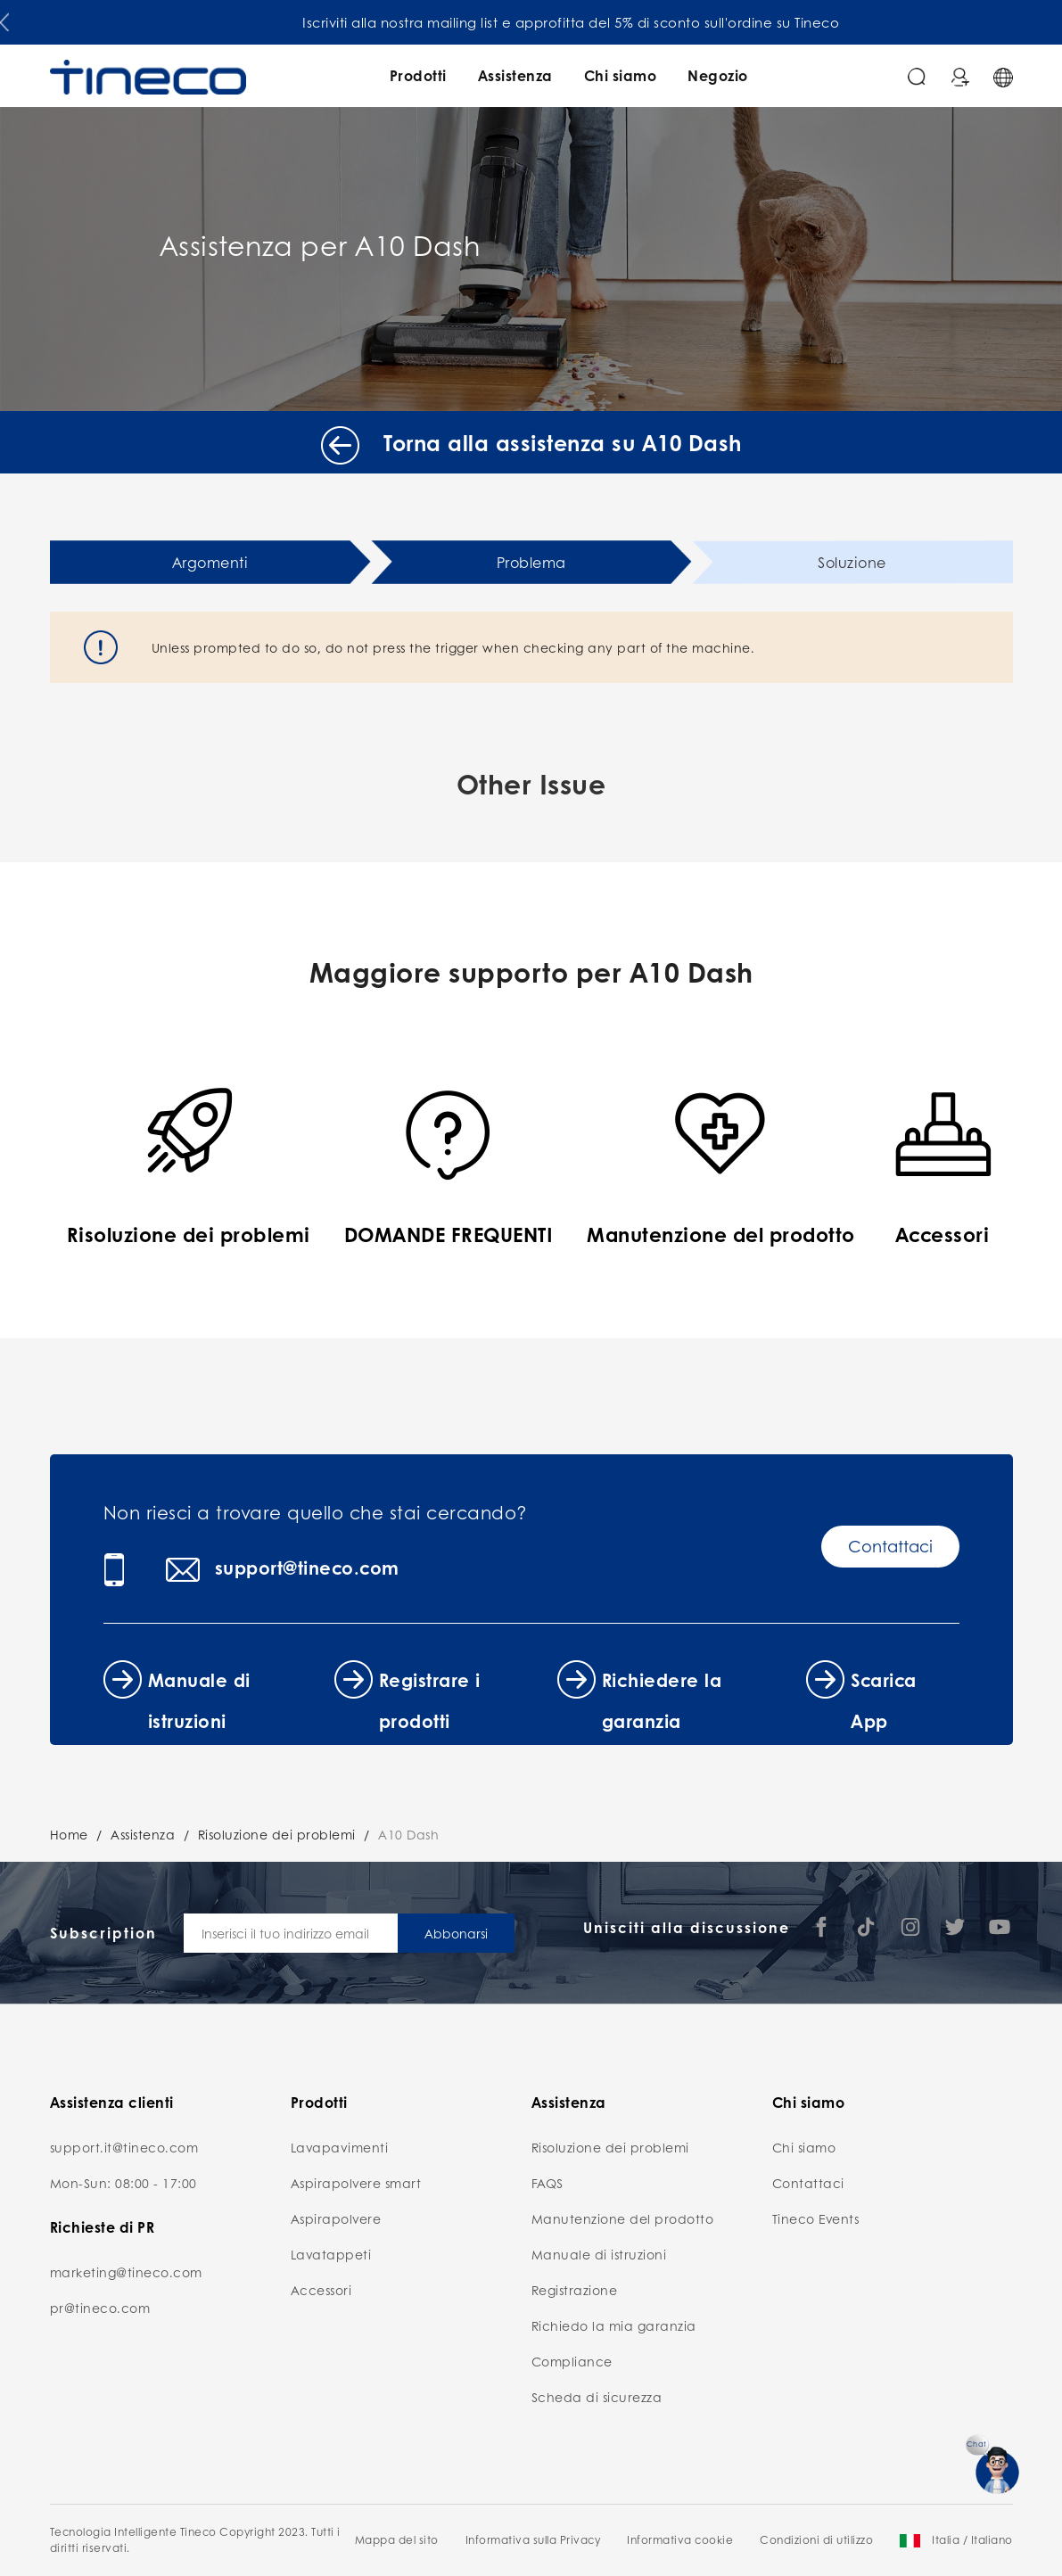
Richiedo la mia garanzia (613, 2325)
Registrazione (574, 2290)
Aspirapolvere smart (356, 2183)
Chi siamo (620, 75)
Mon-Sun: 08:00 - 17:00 (123, 2183)
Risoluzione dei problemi (277, 1834)
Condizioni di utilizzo (816, 2539)
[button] (4, 19)
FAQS (547, 2183)
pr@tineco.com (100, 2308)
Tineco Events (816, 2218)
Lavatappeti (331, 2254)
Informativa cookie (680, 2539)
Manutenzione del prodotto (622, 2218)
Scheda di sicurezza (597, 2397)
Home (69, 1834)
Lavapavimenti (340, 2147)
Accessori (321, 2290)
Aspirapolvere (336, 2218)
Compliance (572, 2361)
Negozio (717, 75)
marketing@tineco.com (126, 2272)
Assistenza (515, 75)
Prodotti (418, 75)
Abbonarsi (456, 1933)
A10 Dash (408, 1834)
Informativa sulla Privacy (533, 2539)
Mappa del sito (397, 2539)
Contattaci (890, 1546)
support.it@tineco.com (124, 2147)
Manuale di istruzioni (599, 2254)
